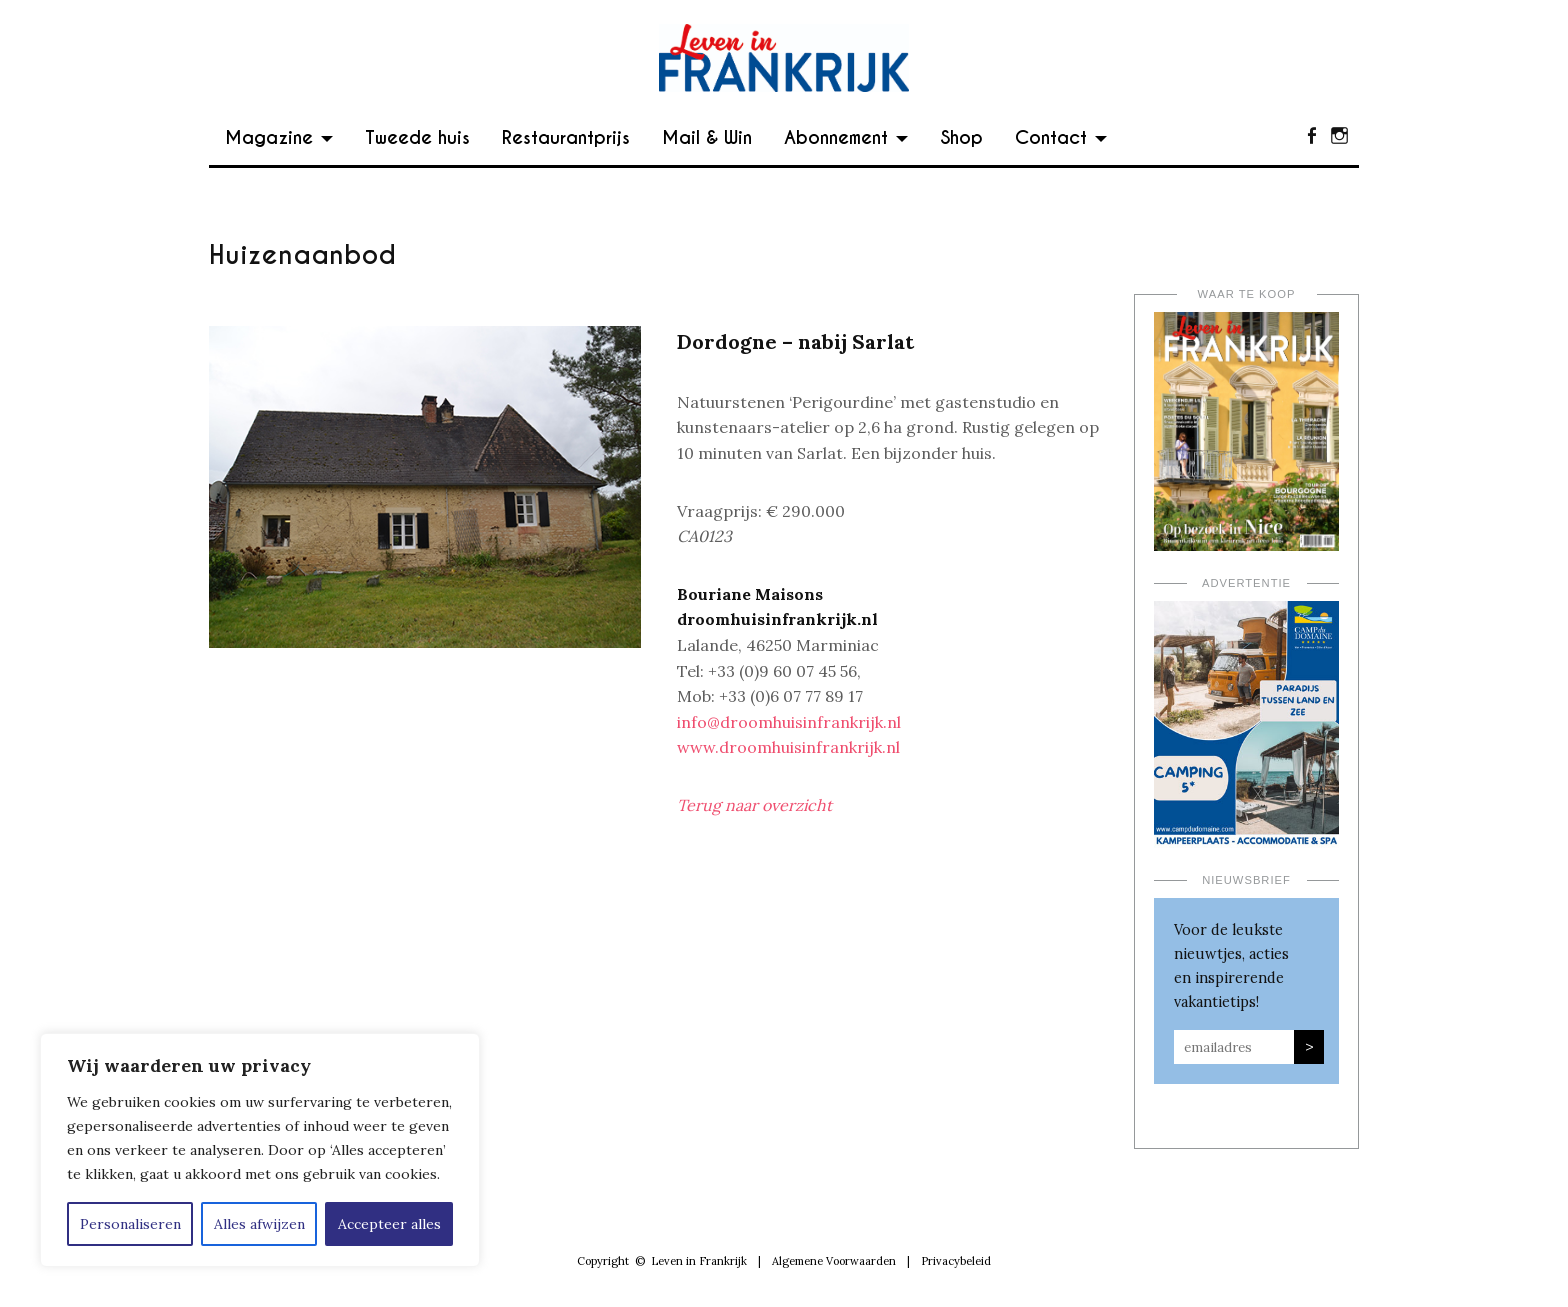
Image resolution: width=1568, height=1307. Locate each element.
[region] (260, 1150)
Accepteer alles (389, 1224)
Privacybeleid (956, 1261)
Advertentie (1246, 583)
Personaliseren (130, 1224)
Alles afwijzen (259, 1224)
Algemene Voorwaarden (834, 1261)
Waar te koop (1247, 294)
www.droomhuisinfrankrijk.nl (788, 747)
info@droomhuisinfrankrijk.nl (789, 722)
